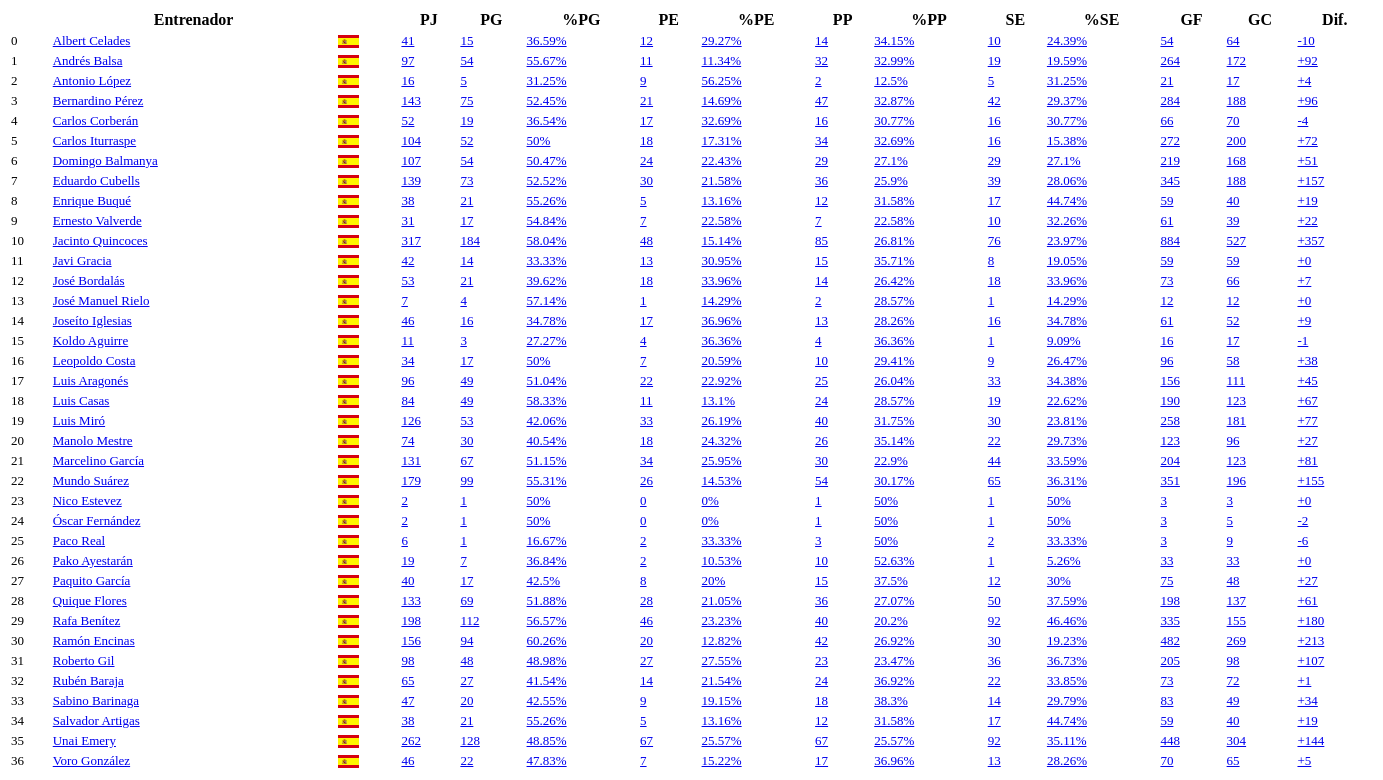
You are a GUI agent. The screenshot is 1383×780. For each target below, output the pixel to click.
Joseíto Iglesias (92, 320)
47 (821, 100)
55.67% (547, 60)
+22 (1307, 220)
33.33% (547, 260)
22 (646, 380)
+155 (1310, 480)
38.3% (891, 700)
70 (1233, 120)
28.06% (1067, 180)
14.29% (722, 300)
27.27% (547, 340)
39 (994, 180)
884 (1170, 240)
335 (1170, 620)
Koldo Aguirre (90, 340)
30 (646, 180)
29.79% (1067, 700)
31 (407, 220)
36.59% (547, 40)
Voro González (91, 760)
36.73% (1067, 660)
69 (466, 600)
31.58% (894, 200)
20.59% (722, 360)
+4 (1304, 80)
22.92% (722, 380)
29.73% (1067, 440)
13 (646, 260)
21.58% (722, 180)
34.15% (894, 40)
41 (407, 40)
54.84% (547, 220)
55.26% (547, 200)
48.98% (547, 660)
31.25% (547, 80)
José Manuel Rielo (101, 300)
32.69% (722, 120)
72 (1233, 680)
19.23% (1067, 640)
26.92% (894, 640)
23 (821, 660)
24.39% (1067, 40)
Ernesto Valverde (97, 220)
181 (1237, 420)
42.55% (547, 700)
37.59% (1067, 600)
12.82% (722, 640)
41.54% (547, 680)
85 (821, 240)
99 (466, 480)
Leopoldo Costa (94, 360)
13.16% (722, 200)
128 (470, 740)
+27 (1307, 440)
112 (469, 620)
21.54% (722, 680)
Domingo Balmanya (105, 160)
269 (1237, 640)
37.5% (891, 580)
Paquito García (92, 580)
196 (1237, 480)
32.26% (1067, 220)
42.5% (544, 580)
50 (994, 600)
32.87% (894, 100)
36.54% (547, 120)
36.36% (722, 340)
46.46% (1067, 620)
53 (407, 280)
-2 (1302, 520)
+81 (1307, 460)
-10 (1305, 40)
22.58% (722, 220)
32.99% (894, 60)
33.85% (1067, 680)
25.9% (891, 180)
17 (1233, 80)
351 (1170, 480)
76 (994, 240)
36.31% (1067, 480)
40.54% (547, 440)
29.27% (722, 40)
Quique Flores (90, 600)
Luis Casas (81, 400)
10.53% (722, 560)
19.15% (722, 700)
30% (1059, 580)
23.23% (722, 620)
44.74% (1067, 200)
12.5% (891, 80)
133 (411, 600)
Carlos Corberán (96, 120)
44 (994, 460)
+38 (1307, 360)
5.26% (1064, 560)
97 (407, 60)
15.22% (722, 760)
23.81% (1067, 420)
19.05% (1067, 260)
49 (466, 380)
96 (1166, 360)
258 (1170, 420)
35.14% (894, 440)
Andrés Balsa (88, 60)
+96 (1307, 100)
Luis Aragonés (90, 380)
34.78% (547, 320)
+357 (1310, 240)
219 (1170, 160)
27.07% (894, 600)
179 (411, 480)
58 (1233, 360)
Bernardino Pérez (98, 100)
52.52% (547, 180)
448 (1170, 740)
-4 (1302, 120)
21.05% (722, 600)
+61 (1307, 600)
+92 (1307, 60)
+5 (1304, 760)
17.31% (722, 140)
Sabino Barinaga (96, 700)
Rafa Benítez (87, 620)
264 (1170, 60)
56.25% (722, 80)
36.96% (722, 320)
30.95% (722, 260)
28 (646, 600)
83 (1166, 700)
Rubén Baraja (88, 680)
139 (411, 180)
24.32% (722, 440)
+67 (1307, 400)
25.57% (722, 740)
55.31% (547, 480)
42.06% (547, 420)
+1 (1304, 680)
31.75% (894, 420)
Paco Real (79, 540)
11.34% (722, 60)
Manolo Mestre (93, 440)
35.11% (1067, 740)
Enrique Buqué (92, 200)
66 (1166, 120)
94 (466, 640)
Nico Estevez (87, 500)
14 (821, 40)
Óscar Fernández (97, 520)
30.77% (894, 120)
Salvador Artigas (96, 720)
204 (1170, 460)
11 (646, 60)
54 (1166, 40)
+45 (1307, 380)
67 (466, 460)
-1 (1302, 340)
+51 (1307, 160)
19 (994, 60)
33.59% (1067, 460)
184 (470, 240)
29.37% (1067, 100)
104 (411, 140)
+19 (1307, 200)
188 (1237, 100)
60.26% (547, 640)
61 (1166, 220)
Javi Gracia (82, 260)
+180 (1310, 620)
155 (1237, 620)
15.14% (722, 240)
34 (821, 140)
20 (646, 640)
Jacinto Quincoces (100, 240)
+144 (1310, 740)
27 (646, 660)
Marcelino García (98, 460)
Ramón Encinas (94, 640)
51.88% (547, 600)
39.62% (547, 280)
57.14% (547, 300)
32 (821, 60)
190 (1170, 400)
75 (466, 100)
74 (407, 440)
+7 (1304, 280)
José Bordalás (89, 280)
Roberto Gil (84, 660)
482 (1170, 640)
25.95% (722, 460)
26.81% (894, 240)
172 (1237, 60)
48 (646, 240)
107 (411, 160)
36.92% (894, 680)
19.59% (1067, 60)
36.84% (547, 560)
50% (539, 140)
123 (1237, 400)
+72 (1307, 140)
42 (994, 100)
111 (1236, 380)
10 (994, 40)
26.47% (1067, 360)
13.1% (719, 400)
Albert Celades (92, 40)
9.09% (1064, 340)
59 (1166, 200)
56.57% (547, 620)
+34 (1307, 700)
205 (1170, 660)
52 (407, 120)
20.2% (891, 620)
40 (1233, 200)
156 (1170, 380)
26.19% (722, 420)
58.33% (547, 400)
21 (1166, 80)
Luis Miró (79, 420)
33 (994, 380)
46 (407, 320)
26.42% (894, 280)
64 (1233, 40)
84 (407, 400)
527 (1237, 240)
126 (411, 420)
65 (994, 480)
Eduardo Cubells (96, 180)
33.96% (722, 280)
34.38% (1067, 380)
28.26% (894, 320)
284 (1170, 100)
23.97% (1067, 240)
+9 (1304, 320)
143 (411, 100)
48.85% (547, 740)
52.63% (894, 560)
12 (646, 40)
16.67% (547, 540)
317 (411, 240)
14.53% (722, 480)
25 (821, 380)
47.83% (547, 760)
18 (646, 140)
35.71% (894, 260)
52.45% (547, 100)
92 (994, 620)
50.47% (547, 160)
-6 (1302, 540)
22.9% (891, 460)
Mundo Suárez (91, 480)
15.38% (1067, 140)
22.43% (722, 160)
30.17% (894, 480)
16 (407, 80)
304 (1237, 740)
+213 (1310, 640)
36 (821, 180)
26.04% (894, 380)
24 (646, 160)
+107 (1310, 660)
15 (466, 40)
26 (821, 440)
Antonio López (92, 80)
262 (411, 740)
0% (710, 500)
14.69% (722, 100)
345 (1170, 180)
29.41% (894, 360)
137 (1237, 600)
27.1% (891, 160)
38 (407, 200)
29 (821, 160)
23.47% (894, 660)
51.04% (547, 380)
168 (1237, 160)
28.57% (894, 300)
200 (1237, 140)
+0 (1304, 260)
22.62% (1067, 400)
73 (466, 180)
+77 (1307, 420)
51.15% (547, 460)
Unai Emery (84, 740)
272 (1170, 140)
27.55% (722, 660)
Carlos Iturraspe (94, 140)
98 (407, 660)
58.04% (547, 240)
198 (1170, 600)
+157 (1310, 180)
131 (411, 460)
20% (714, 580)
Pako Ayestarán (93, 560)
